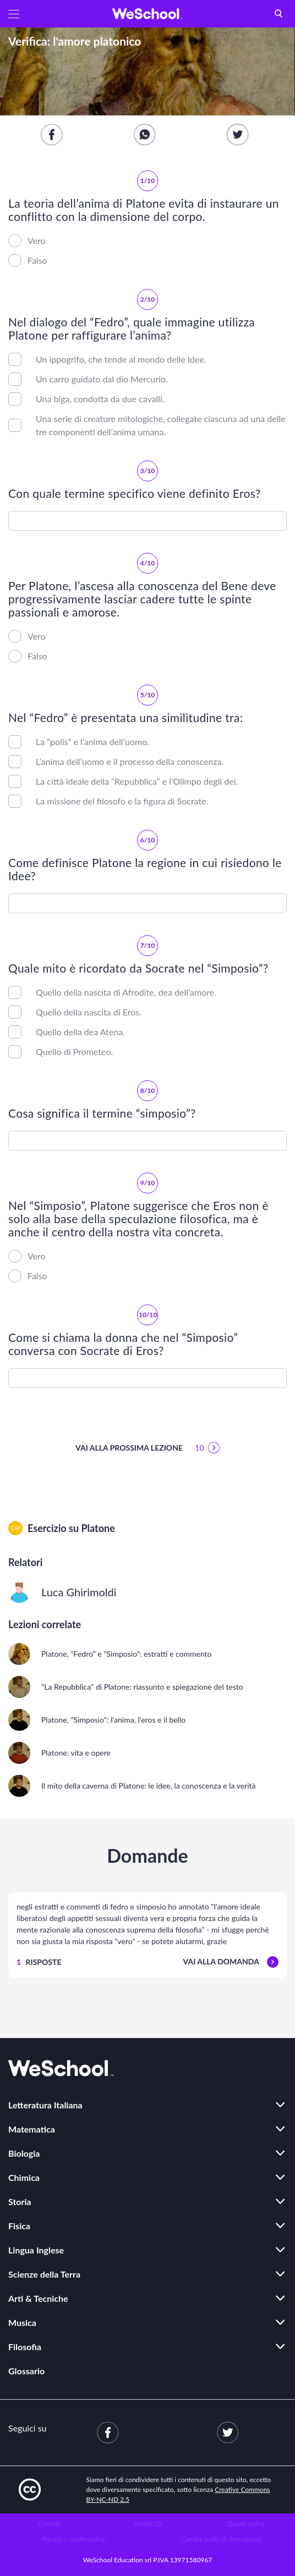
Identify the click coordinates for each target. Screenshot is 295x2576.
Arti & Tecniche (38, 2298)
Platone (97, 1528)
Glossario (26, 2371)
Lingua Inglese (36, 2250)
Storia (19, 2201)
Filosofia (24, 2346)
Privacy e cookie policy (74, 2539)
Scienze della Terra (44, 2274)
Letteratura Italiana (45, 2105)
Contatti (49, 2523)
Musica (22, 2322)
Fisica (19, 2225)
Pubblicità (147, 2523)
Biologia (24, 2153)
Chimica (24, 2177)
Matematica (31, 2129)
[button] (14, 13)
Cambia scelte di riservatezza (221, 2539)
